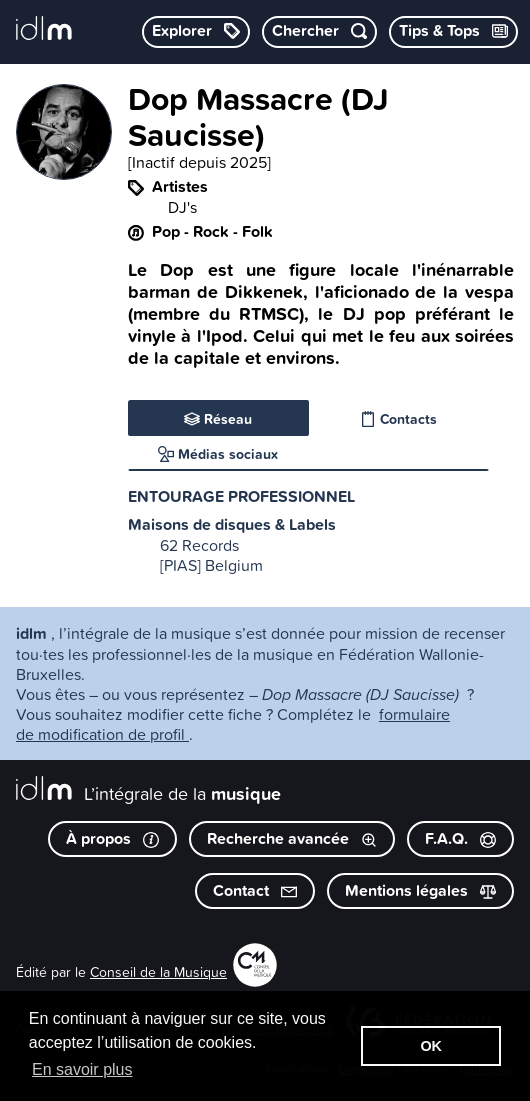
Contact (255, 890)
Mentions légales (420, 890)
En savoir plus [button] (82, 1069)
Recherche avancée (292, 838)
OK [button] (431, 1046)
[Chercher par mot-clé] (319, 32)
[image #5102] (64, 174)
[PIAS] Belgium (211, 565)
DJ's (182, 207)
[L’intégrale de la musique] (44, 30)
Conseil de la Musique (158, 971)
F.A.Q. (460, 838)
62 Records (199, 545)
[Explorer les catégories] (196, 32)
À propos (112, 838)
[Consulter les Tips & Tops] (453, 32)
